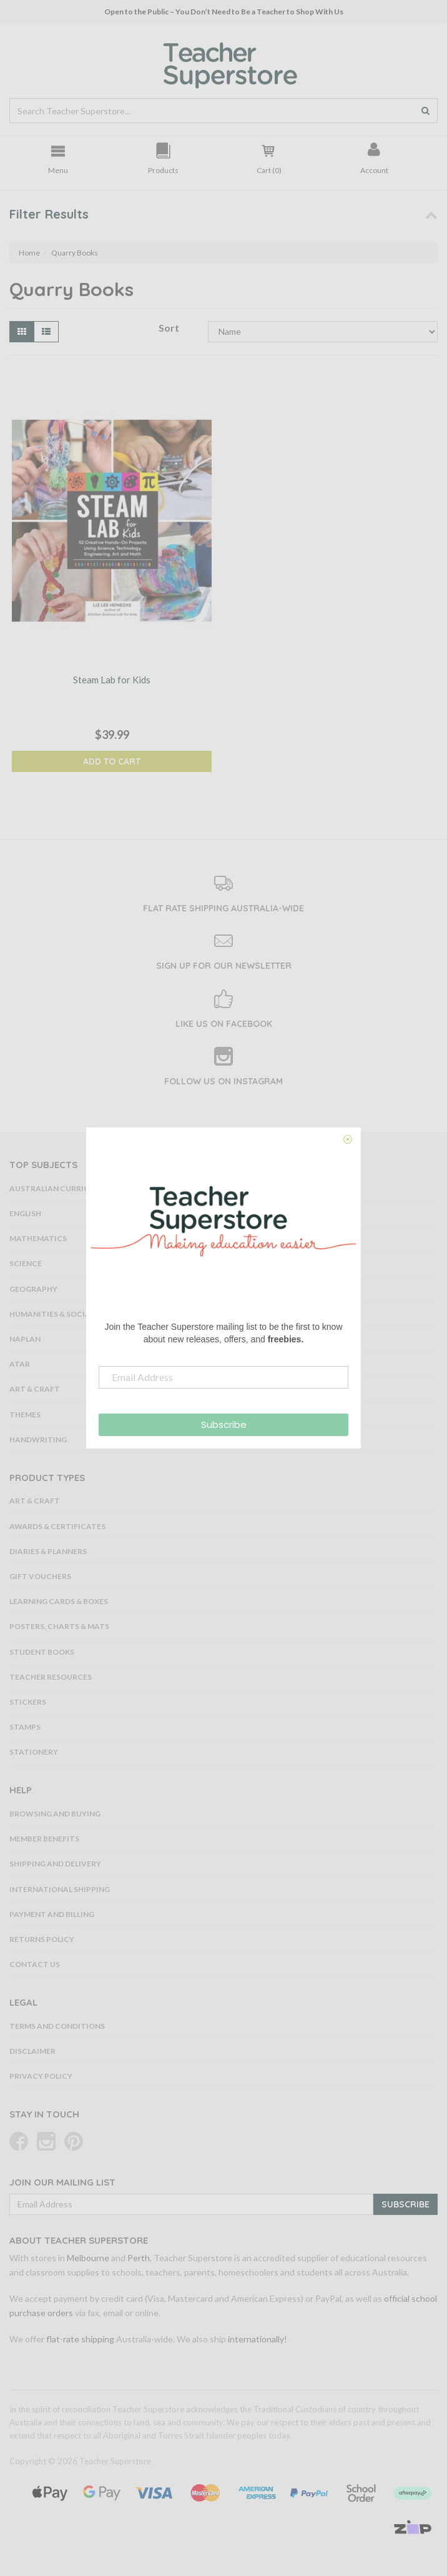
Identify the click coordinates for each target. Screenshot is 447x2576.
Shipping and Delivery (55, 1863)
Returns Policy (41, 1939)
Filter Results (49, 214)
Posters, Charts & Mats (59, 1626)
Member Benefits (44, 1838)
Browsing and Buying (55, 1813)
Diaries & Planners (48, 1551)
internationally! (257, 2339)
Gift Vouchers (40, 1576)
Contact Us (34, 1964)
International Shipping (59, 1889)
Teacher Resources (50, 1677)
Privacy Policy (40, 2076)
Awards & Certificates (57, 1526)
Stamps (25, 1726)
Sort (169, 328)
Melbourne (88, 2257)
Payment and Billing (51, 1914)
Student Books (41, 1652)
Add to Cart (111, 761)
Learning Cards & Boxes (58, 1601)
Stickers (27, 1702)
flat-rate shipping (80, 2339)
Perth (138, 2257)
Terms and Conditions (57, 2026)
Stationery (33, 1751)
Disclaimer (32, 2051)
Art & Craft (34, 1500)
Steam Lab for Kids (111, 679)
